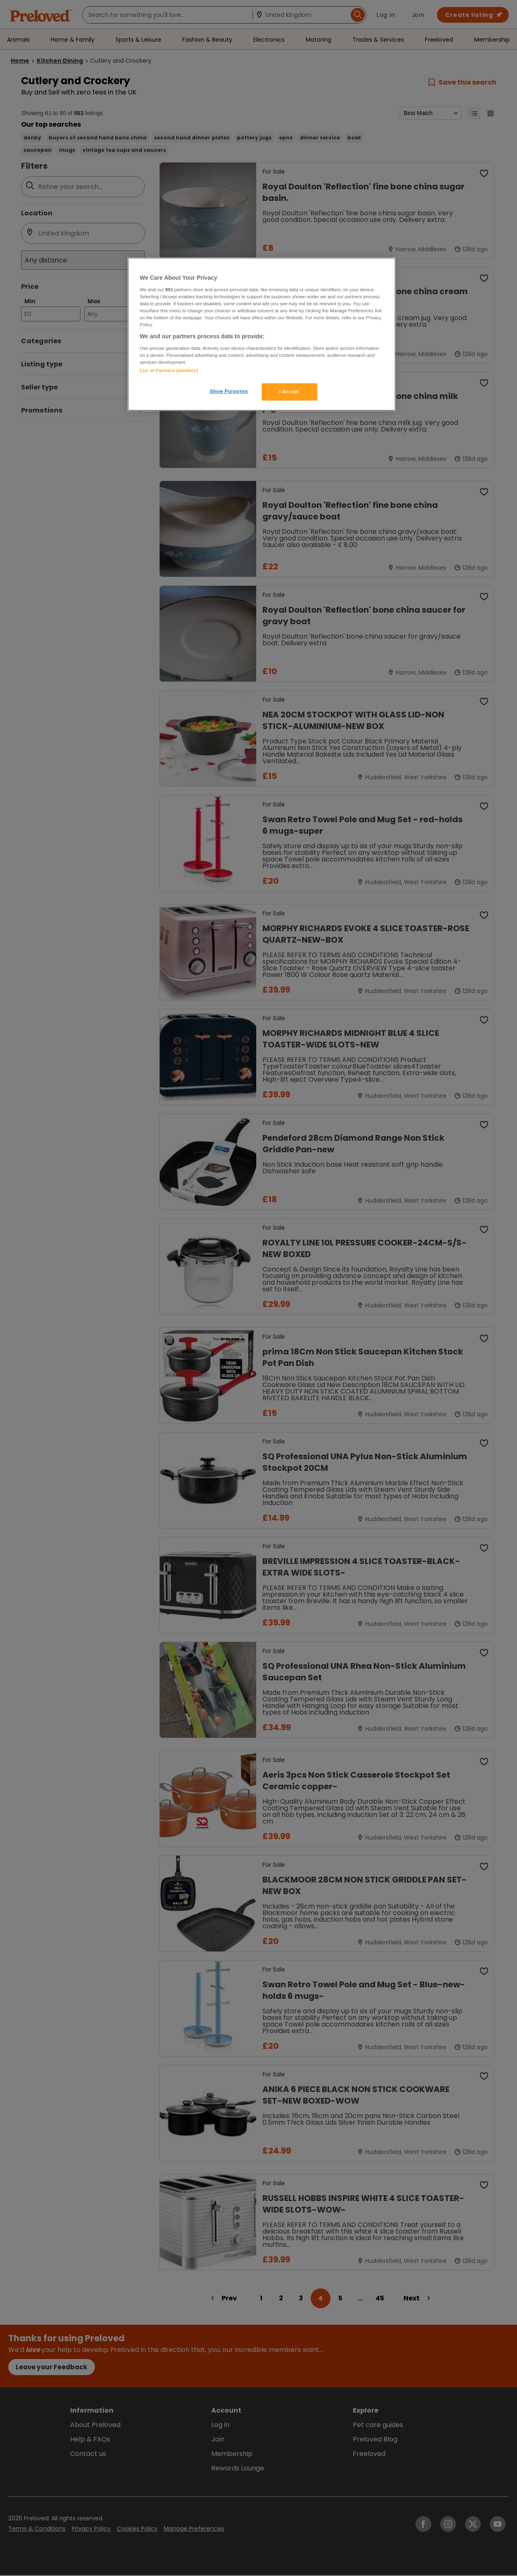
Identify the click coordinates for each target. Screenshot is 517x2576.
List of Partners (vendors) (169, 370)
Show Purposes (229, 391)
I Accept (289, 391)
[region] (261, 334)
